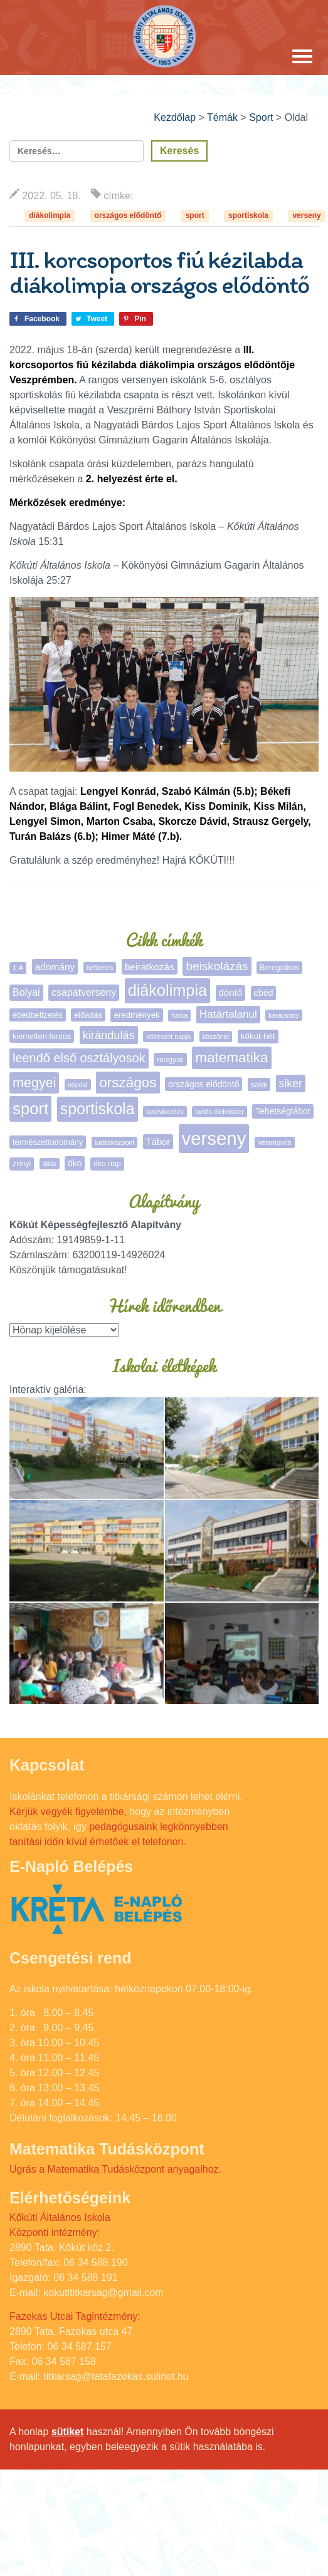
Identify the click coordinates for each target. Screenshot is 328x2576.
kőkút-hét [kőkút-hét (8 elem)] (258, 1036)
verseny (306, 215)
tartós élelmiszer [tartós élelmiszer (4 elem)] (219, 1111)
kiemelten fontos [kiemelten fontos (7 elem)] (42, 1036)
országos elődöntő (128, 215)
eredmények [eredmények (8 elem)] (136, 1015)
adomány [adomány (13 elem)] (55, 966)
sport (195, 215)
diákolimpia (49, 215)
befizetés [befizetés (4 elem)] (100, 967)
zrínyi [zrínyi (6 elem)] (22, 1163)
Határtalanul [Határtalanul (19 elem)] (228, 1014)
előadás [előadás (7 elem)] (88, 1015)
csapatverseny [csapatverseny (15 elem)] (83, 992)
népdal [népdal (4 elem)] (78, 1085)
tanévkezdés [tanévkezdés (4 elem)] (165, 1111)
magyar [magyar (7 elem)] (170, 1059)
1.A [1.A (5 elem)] (18, 967)
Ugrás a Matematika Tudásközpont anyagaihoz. (115, 2169)
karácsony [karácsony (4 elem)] (283, 1015)
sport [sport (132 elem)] (30, 1108)
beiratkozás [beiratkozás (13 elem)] (149, 966)
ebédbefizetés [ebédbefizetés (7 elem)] (38, 1015)
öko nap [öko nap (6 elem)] (107, 1163)
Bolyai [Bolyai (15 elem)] (26, 992)
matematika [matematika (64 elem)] (231, 1057)
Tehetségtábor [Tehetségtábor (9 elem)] (282, 1111)
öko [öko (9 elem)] (75, 1163)
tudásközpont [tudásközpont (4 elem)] (114, 1142)
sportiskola (248, 215)
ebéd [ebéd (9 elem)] (263, 993)
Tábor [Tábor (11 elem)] (158, 1142)
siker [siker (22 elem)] (290, 1083)
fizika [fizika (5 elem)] (179, 1015)
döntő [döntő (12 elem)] (231, 992)
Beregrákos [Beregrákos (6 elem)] (279, 967)
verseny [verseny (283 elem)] (214, 1138)
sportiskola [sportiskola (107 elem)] (97, 1108)
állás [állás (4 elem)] (49, 1163)
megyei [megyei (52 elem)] (34, 1082)
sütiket (67, 2431)
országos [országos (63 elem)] (127, 1082)
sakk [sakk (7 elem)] (259, 1084)
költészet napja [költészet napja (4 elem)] (168, 1036)
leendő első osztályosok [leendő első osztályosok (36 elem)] (79, 1058)
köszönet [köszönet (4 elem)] (216, 1036)
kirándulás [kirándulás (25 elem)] (109, 1035)
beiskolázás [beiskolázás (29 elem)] (217, 966)
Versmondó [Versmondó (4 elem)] (275, 1142)
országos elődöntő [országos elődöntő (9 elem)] (203, 1084)
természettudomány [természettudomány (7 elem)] (48, 1142)
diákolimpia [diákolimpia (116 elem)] (167, 990)
